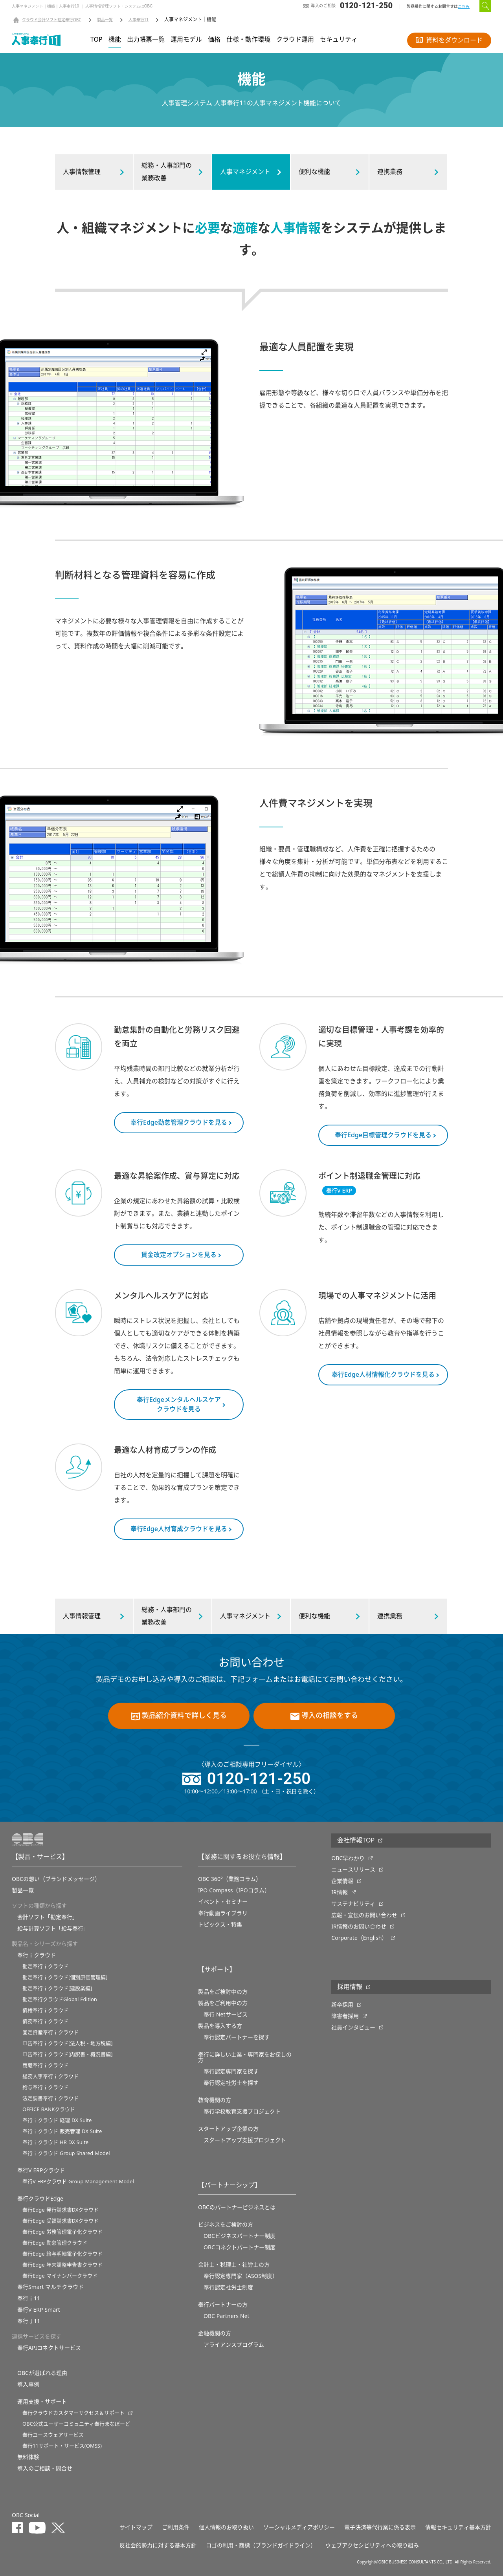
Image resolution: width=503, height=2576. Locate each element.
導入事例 (28, 2384)
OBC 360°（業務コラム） (229, 1879)
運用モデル (186, 40)
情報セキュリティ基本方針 (458, 2527)
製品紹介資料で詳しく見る (179, 1716)
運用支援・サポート (42, 2401)
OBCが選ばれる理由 (42, 2373)
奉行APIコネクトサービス (49, 2348)
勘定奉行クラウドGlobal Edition (59, 1999)
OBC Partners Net (227, 2316)
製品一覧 (105, 20)
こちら (464, 6)
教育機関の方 (214, 2100)
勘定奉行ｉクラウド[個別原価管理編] (65, 1977)
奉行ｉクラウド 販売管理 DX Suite (62, 2131)
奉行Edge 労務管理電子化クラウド (62, 2231)
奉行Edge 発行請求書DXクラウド (60, 2209)
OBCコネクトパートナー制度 (239, 2247)
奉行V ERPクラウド (41, 2170)
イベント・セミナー (223, 1902)
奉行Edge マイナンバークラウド (59, 2275)
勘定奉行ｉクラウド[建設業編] (57, 1988)
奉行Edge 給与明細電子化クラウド (62, 2253)
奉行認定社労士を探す (231, 2083)
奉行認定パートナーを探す (237, 2037)
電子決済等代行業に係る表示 (380, 2527)
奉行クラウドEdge (40, 2198)
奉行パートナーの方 (223, 2304)
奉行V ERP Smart (38, 2310)
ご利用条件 (175, 2527)
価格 (214, 40)
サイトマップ (135, 2527)
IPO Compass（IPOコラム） (234, 1890)
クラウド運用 (295, 40)
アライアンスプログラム (234, 2344)
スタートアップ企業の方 (228, 2128)
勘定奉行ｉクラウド (45, 1966)
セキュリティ (339, 40)
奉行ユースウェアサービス (53, 2434)
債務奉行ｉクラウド (45, 2021)
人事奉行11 (139, 20)
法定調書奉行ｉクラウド (50, 2098)
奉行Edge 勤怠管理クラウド (54, 2242)
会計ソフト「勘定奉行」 (47, 1917)
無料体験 (28, 2457)
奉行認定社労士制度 (228, 2287)
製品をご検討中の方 (223, 1991)
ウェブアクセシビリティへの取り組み (372, 2545)
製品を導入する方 (220, 2026)
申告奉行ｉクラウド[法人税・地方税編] (67, 2043)
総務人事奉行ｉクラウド (50, 2076)
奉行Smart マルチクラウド (50, 2287)
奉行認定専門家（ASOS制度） (241, 2276)
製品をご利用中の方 (223, 2003)
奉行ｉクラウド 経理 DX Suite (57, 2120)
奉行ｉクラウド (36, 1955)
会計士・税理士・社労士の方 (234, 2264)
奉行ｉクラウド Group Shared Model (66, 2153)
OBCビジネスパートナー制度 (239, 2236)
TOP (96, 40)
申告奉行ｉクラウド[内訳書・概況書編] (67, 2054)
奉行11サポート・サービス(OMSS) (62, 2445)
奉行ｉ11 (28, 2298)
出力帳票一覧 (146, 40)
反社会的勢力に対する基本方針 (157, 2545)
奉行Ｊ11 (28, 2321)
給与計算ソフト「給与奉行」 (53, 1928)
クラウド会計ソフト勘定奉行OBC (51, 20)
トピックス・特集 (220, 1924)
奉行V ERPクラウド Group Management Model (78, 2181)
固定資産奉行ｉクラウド (50, 2032)
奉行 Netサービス (226, 2014)
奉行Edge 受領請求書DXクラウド (60, 2220)
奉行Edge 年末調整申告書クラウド (62, 2264)
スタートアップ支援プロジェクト (245, 2140)
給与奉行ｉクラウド (45, 2087)
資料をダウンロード (449, 40)
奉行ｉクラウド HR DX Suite (55, 2142)
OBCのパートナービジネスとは (236, 2207)
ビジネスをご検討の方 (225, 2224)
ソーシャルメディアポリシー (299, 2527)
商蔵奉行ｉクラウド (45, 2065)
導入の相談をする (324, 1716)
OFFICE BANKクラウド (48, 2109)
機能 (114, 40)
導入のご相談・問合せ (44, 2468)
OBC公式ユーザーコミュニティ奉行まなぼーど (76, 2423)
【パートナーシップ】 (229, 2185)
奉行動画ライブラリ (223, 1913)
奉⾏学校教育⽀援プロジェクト (242, 2111)
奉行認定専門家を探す (231, 2071)
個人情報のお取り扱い (226, 2527)
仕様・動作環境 (248, 40)
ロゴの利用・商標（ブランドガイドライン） (261, 2545)
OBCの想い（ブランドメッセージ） (56, 1879)
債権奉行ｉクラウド (45, 2010)
